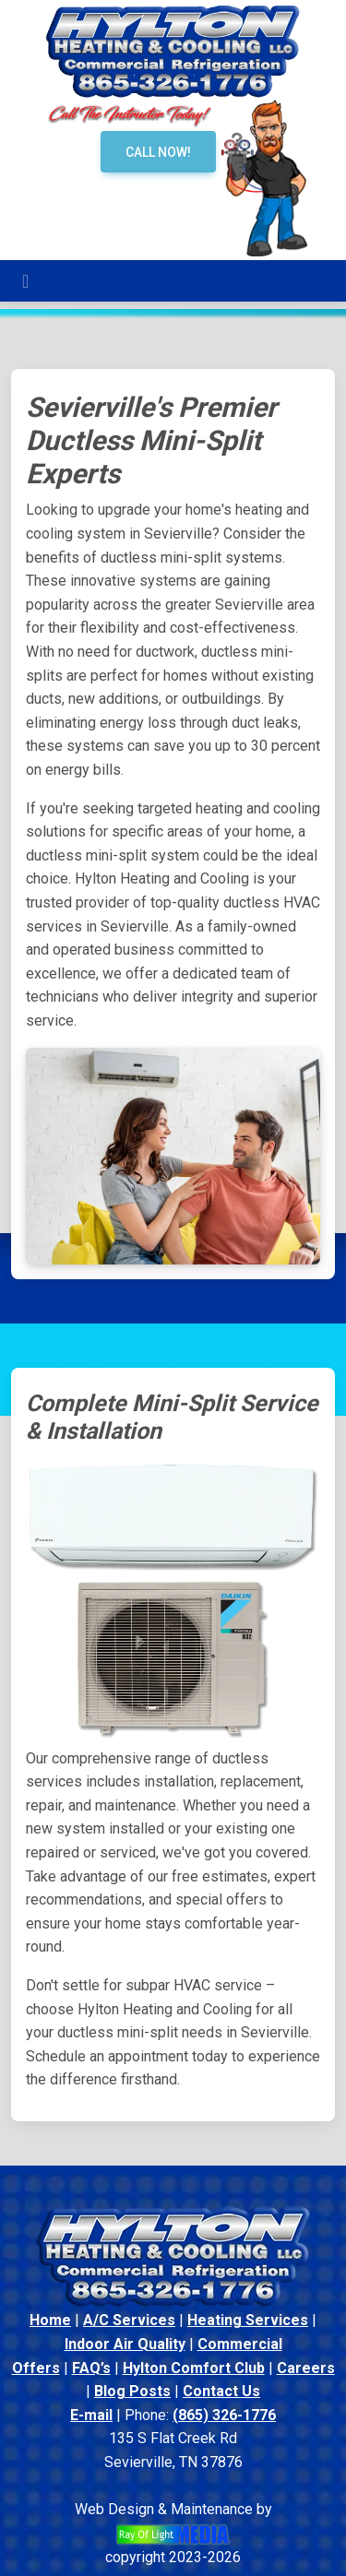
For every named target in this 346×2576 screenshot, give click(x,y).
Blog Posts (132, 2391)
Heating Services (247, 2320)
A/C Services (129, 2320)
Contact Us (221, 2391)
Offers (36, 2368)
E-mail (91, 2415)
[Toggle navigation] (25, 281)
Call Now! (158, 152)
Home (50, 2320)
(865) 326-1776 (224, 2415)
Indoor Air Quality (125, 2344)
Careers (306, 2368)
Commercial (239, 2344)
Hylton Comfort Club (194, 2368)
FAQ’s (91, 2368)
